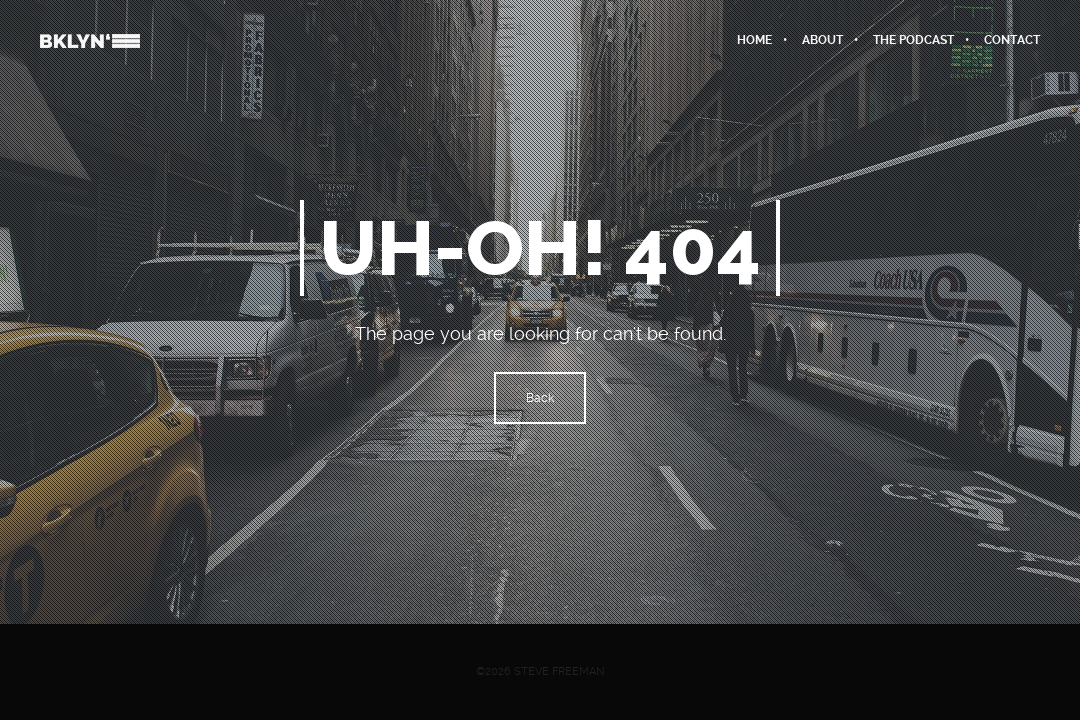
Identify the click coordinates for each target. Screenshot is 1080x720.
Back (540, 398)
